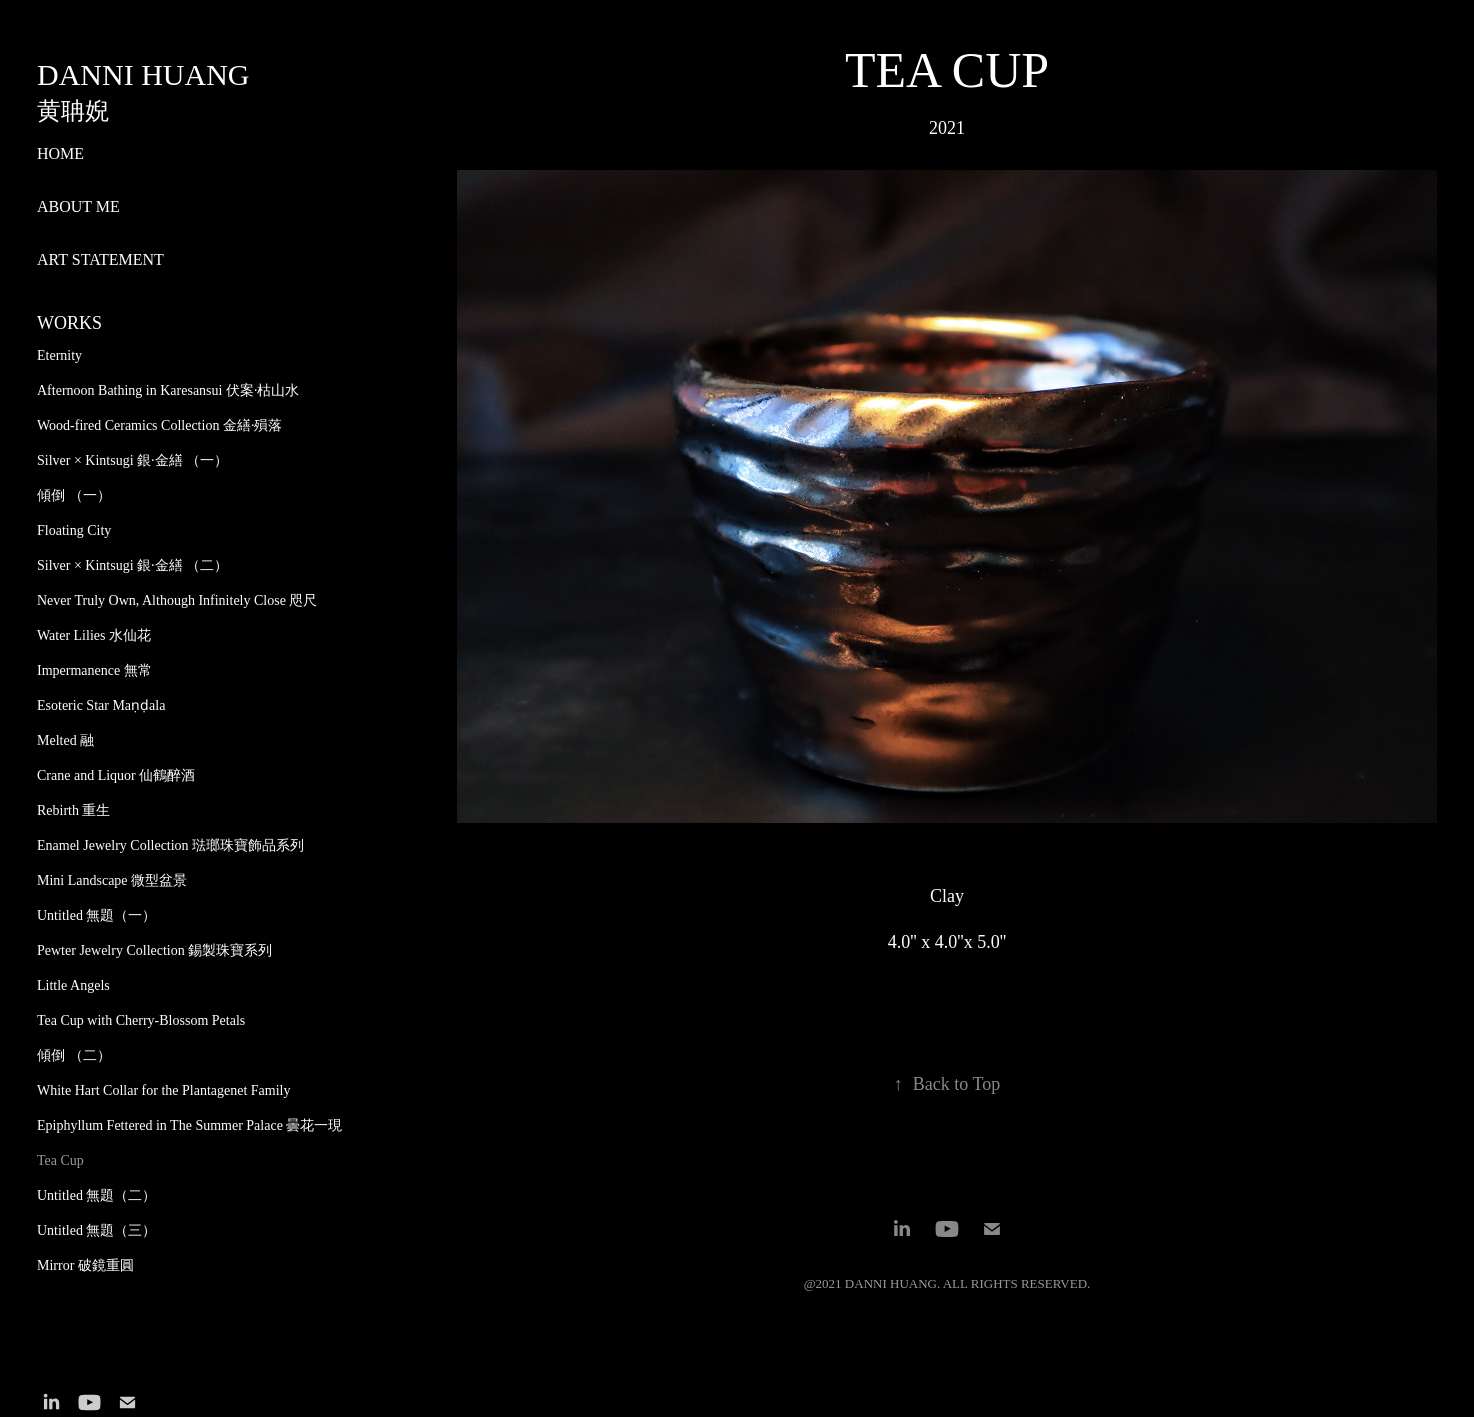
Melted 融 (65, 740)
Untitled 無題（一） (96, 915)
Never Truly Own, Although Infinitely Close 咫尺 (177, 600)
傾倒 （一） (74, 495)
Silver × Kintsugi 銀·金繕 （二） (132, 565)
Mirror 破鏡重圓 (85, 1265)
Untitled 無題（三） (96, 1230)
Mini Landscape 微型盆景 (112, 880)
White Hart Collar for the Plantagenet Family (163, 1090)
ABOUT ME (78, 206)
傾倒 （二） (74, 1055)
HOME (60, 153)
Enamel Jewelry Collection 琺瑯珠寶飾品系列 (170, 845)
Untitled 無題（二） (96, 1195)
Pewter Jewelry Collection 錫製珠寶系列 (154, 950)
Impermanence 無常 (94, 670)
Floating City (74, 530)
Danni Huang (143, 74)
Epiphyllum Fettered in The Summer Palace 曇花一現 (189, 1125)
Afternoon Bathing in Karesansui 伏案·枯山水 (168, 390)
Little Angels (73, 985)
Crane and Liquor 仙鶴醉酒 (116, 775)
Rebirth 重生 (74, 810)
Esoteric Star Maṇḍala (101, 705)
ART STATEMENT (100, 259)
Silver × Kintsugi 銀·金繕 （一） (132, 460)
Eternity (59, 355)
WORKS (69, 323)
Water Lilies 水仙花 (94, 635)
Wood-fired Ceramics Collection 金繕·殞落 (159, 425)
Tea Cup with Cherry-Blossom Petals (141, 1020)
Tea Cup (60, 1160)
